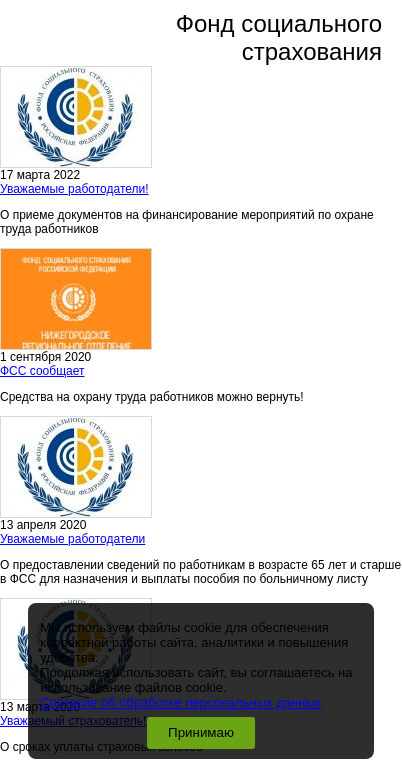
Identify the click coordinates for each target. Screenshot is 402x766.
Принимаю (201, 732)
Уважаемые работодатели (72, 539)
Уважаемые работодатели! (74, 189)
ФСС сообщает (42, 371)
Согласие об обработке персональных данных (180, 702)
